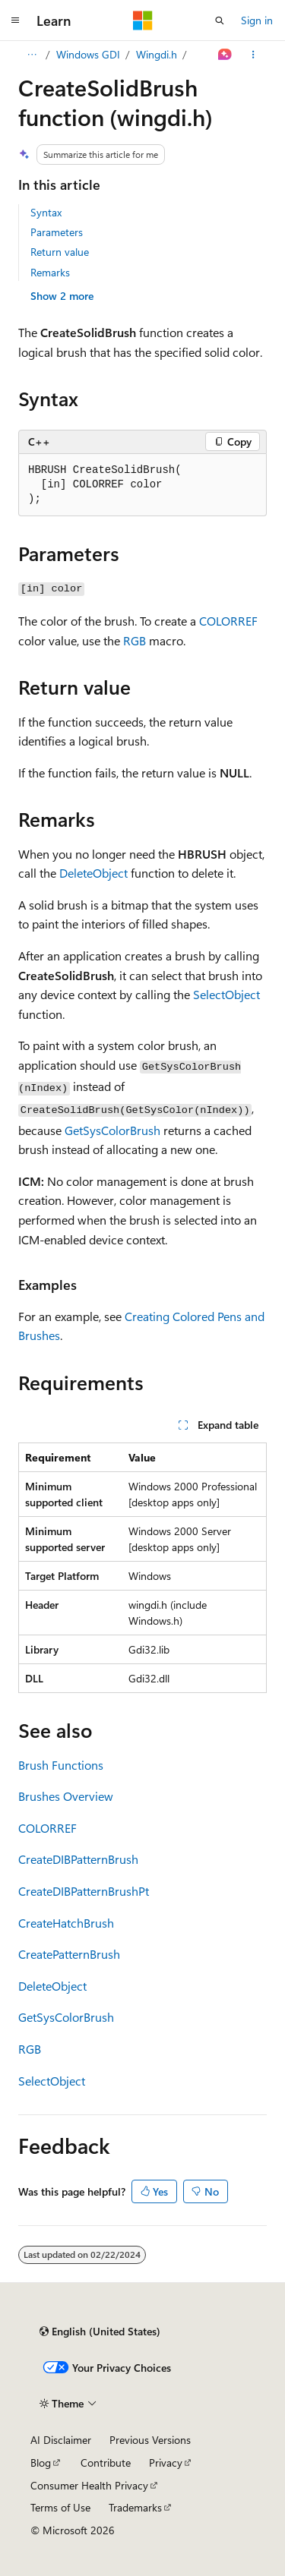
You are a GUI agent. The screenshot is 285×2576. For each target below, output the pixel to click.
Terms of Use (60, 2507)
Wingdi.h (156, 54)
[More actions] (253, 55)
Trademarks (135, 2507)
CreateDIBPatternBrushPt (83, 1891)
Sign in (257, 20)
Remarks (50, 272)
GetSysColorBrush (112, 1130)
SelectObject (226, 994)
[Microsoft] (143, 20)
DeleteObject (93, 873)
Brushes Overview (65, 1796)
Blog (40, 2462)
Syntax (46, 212)
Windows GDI (88, 54)
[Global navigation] (15, 20)
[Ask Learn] (225, 55)
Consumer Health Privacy (89, 2485)
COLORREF (228, 621)
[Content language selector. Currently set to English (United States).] (99, 2331)
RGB (134, 640)
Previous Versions (150, 2440)
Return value (59, 251)
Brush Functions (60, 1765)
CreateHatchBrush (66, 1923)
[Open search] (219, 20)
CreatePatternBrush (69, 1954)
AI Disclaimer (60, 2440)
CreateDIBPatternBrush (78, 1859)
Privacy (165, 2462)
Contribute (106, 2462)
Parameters (56, 232)
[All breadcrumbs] (31, 55)
